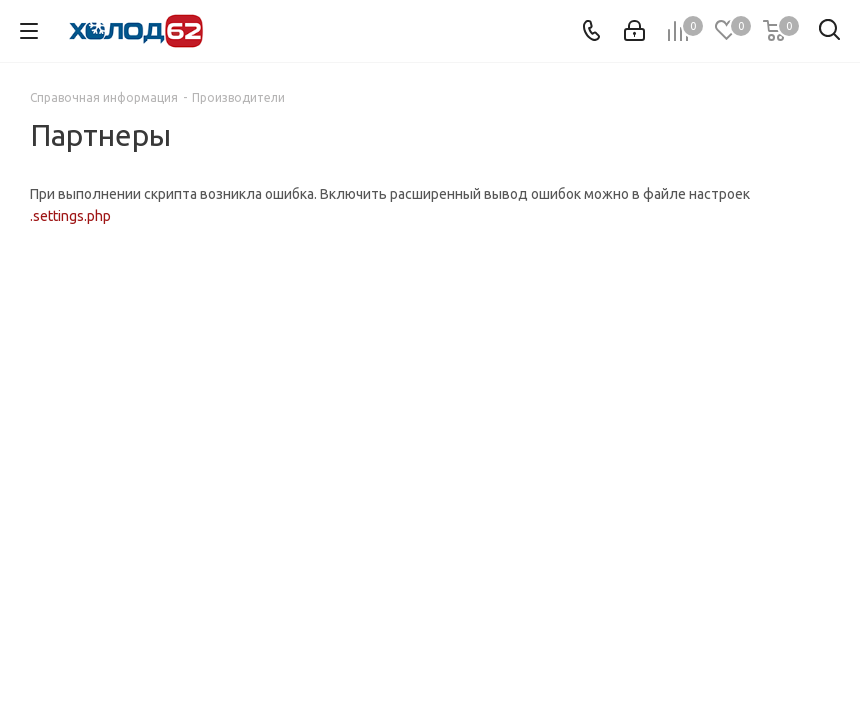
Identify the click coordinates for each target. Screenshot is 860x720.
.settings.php (70, 216)
